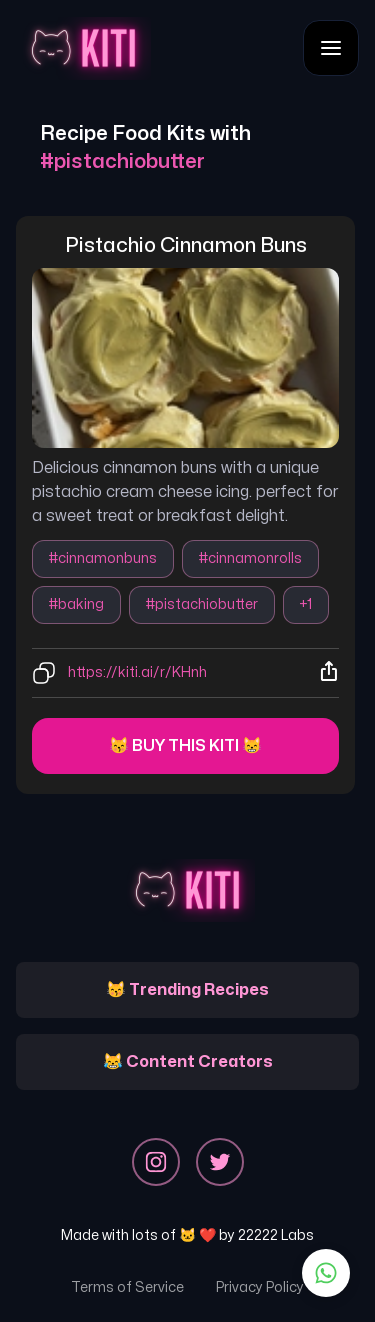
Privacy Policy (260, 1287)
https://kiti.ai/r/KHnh (137, 672)
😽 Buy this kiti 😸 (185, 746)
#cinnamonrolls (250, 558)
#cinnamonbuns (103, 558)
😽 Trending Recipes (187, 990)
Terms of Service (127, 1287)
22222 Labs (276, 1235)
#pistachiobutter (202, 604)
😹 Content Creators (188, 1062)
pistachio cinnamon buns (186, 245)
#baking (76, 604)
